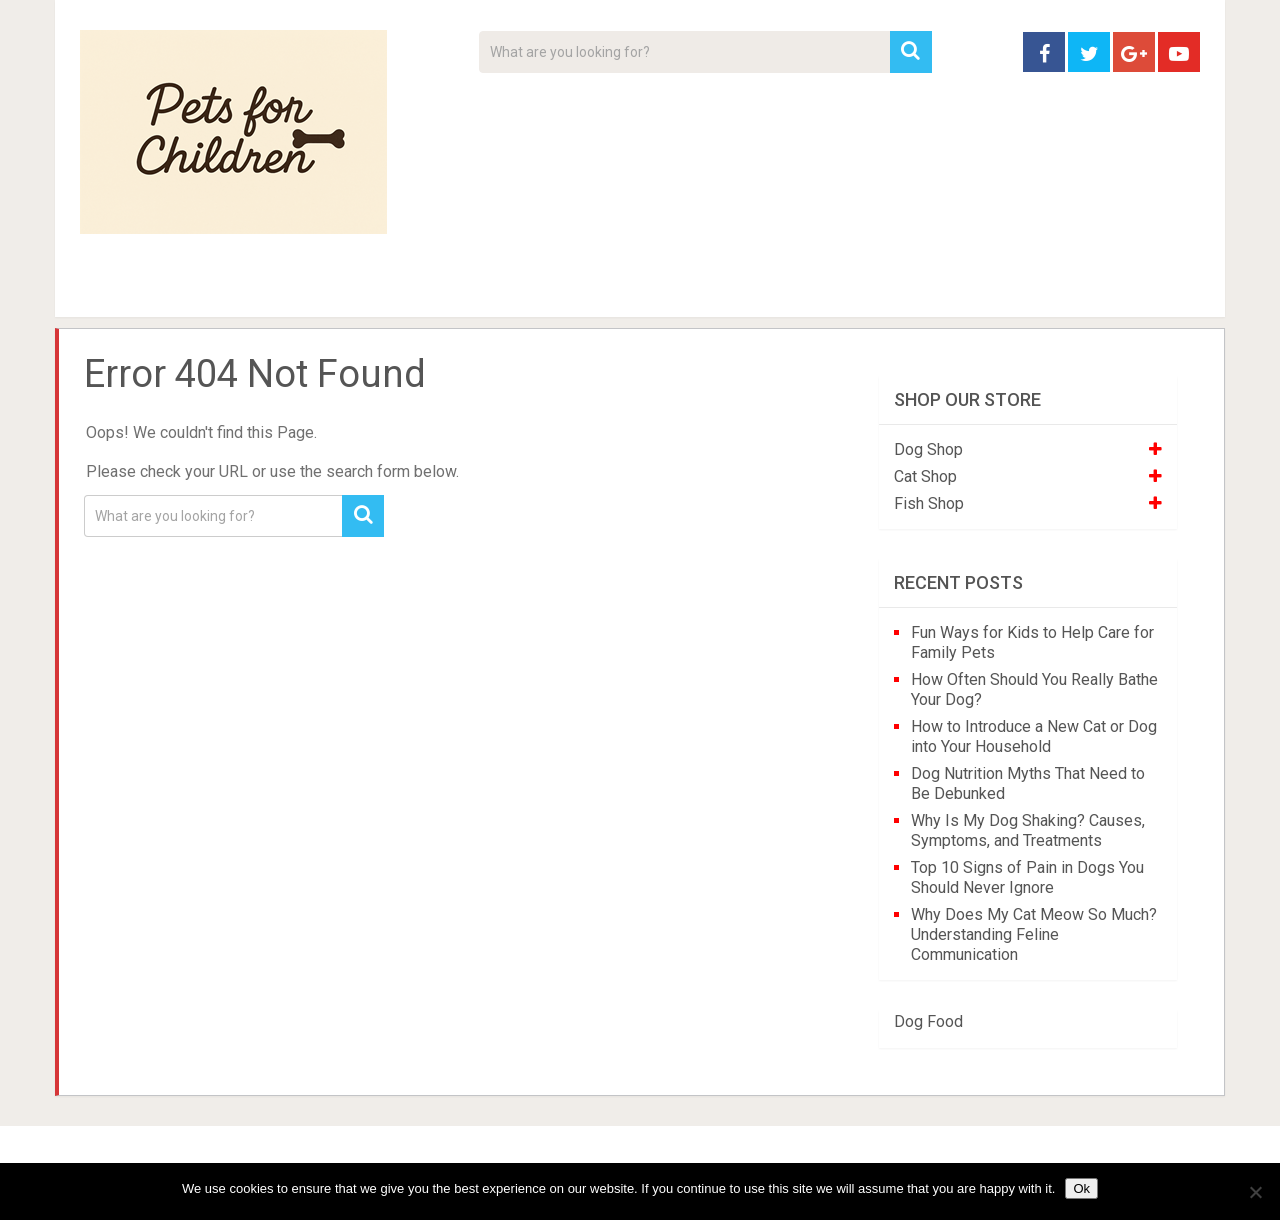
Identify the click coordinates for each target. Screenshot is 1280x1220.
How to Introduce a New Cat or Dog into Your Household (1034, 736)
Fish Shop (929, 503)
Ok (1081, 1188)
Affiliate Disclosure (735, 290)
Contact (902, 290)
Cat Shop (925, 476)
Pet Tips (234, 290)
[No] (1255, 1192)
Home (114, 290)
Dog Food (928, 1021)
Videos (468, 290)
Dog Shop (928, 449)
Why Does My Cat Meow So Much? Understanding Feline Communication (1034, 934)
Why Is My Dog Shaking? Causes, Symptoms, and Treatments (1028, 830)
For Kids (354, 290)
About (576, 290)
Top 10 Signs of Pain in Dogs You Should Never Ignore (1027, 877)
